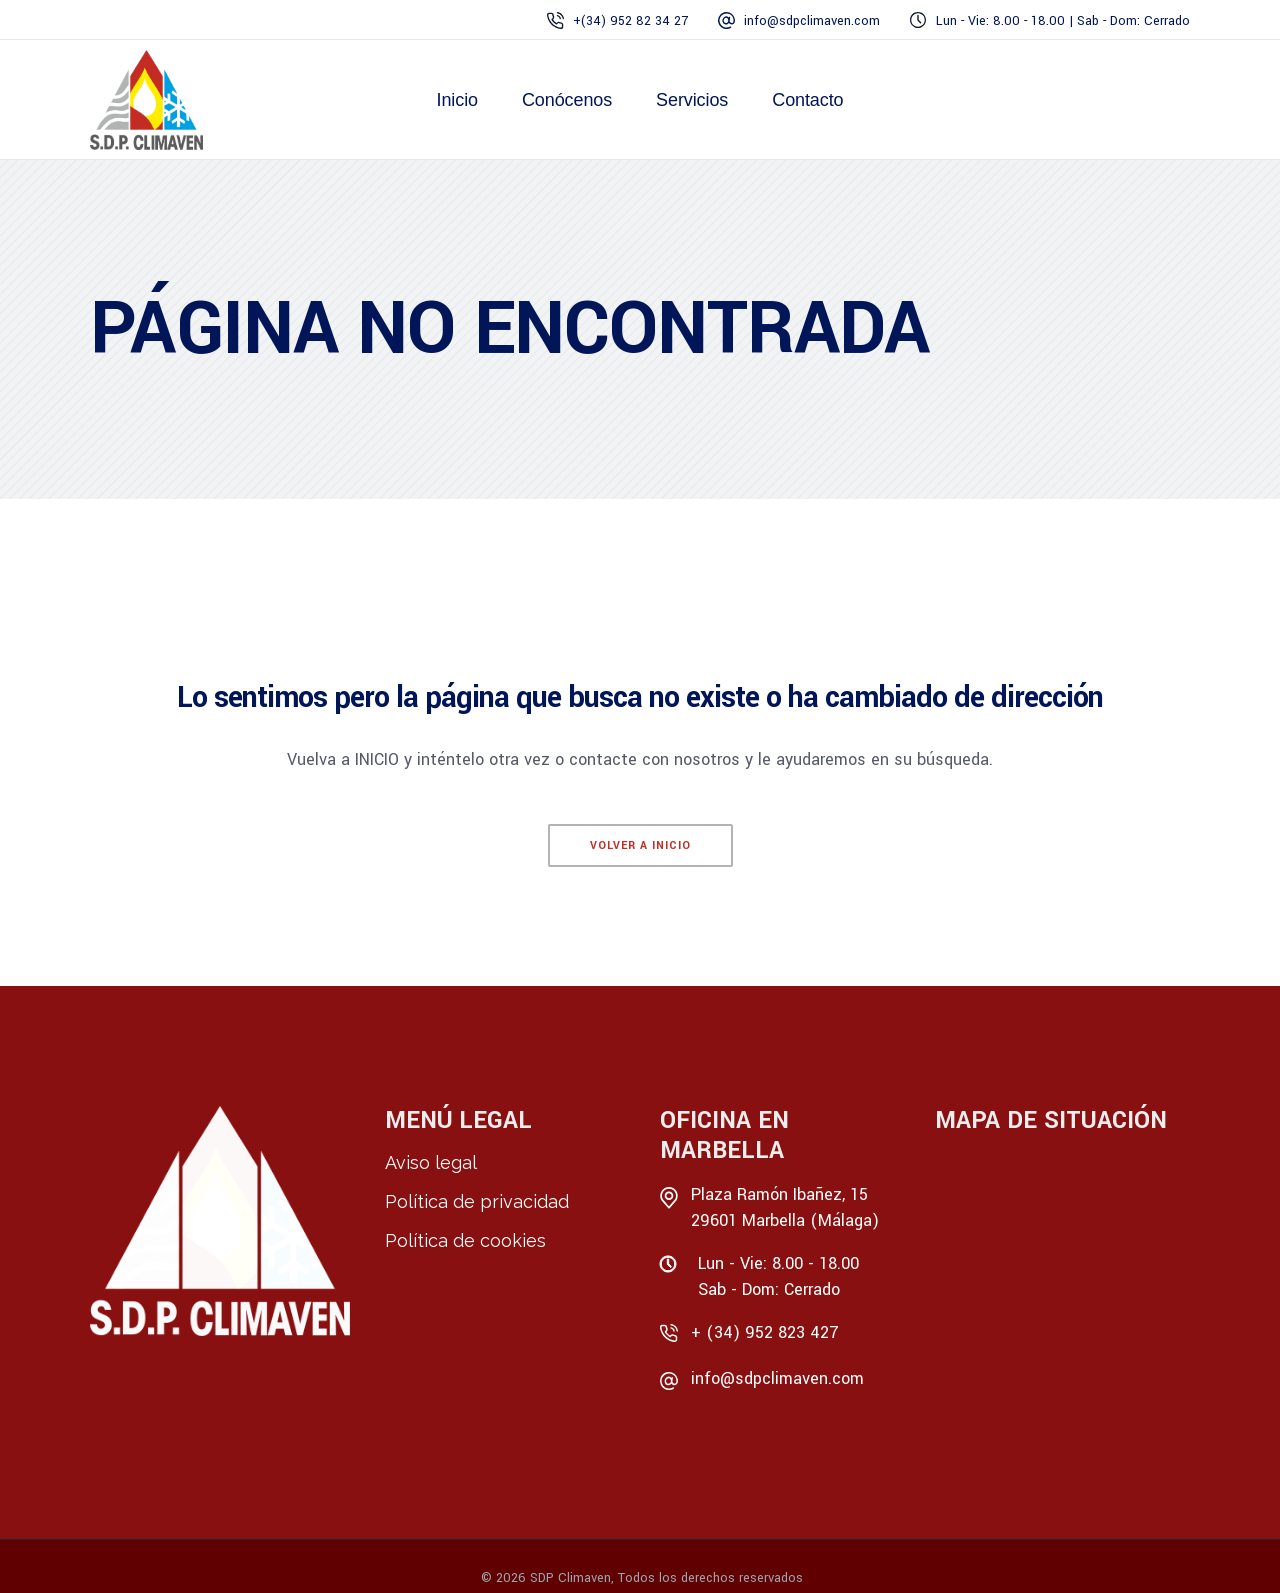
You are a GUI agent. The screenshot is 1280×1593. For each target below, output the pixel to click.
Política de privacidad (477, 1201)
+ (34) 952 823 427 (765, 1332)
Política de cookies (465, 1240)
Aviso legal (431, 1162)
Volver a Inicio (640, 845)
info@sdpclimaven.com (777, 1378)
